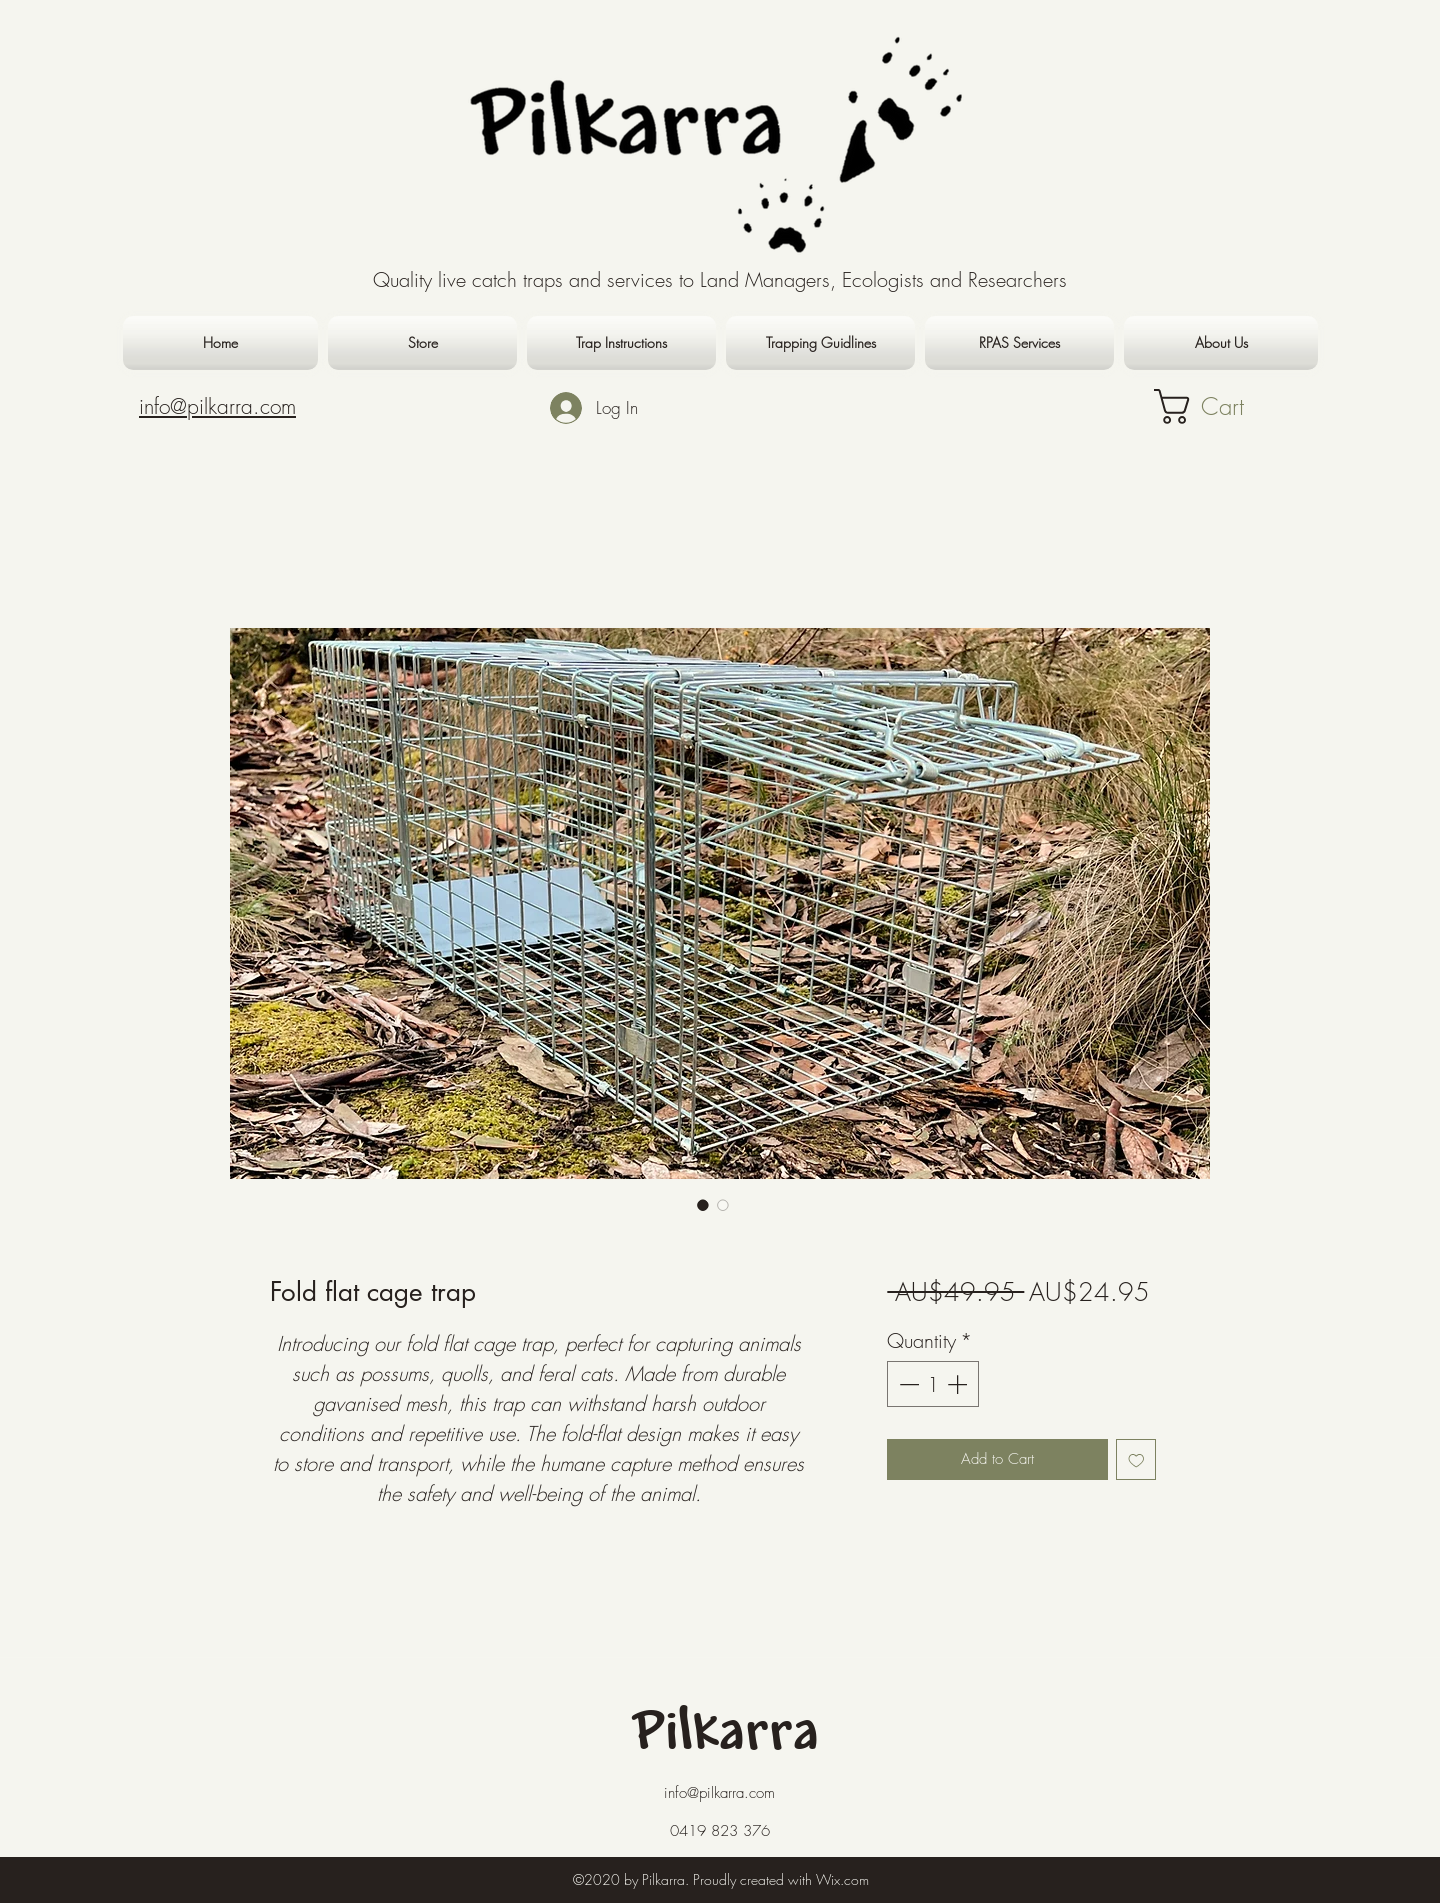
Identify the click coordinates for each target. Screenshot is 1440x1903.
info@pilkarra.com (719, 1793)
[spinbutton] (933, 1384)
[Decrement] (907, 1384)
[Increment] (959, 1384)
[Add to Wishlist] (1136, 1459)
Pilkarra (726, 1735)
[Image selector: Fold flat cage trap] (703, 1205)
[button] (1223, 406)
